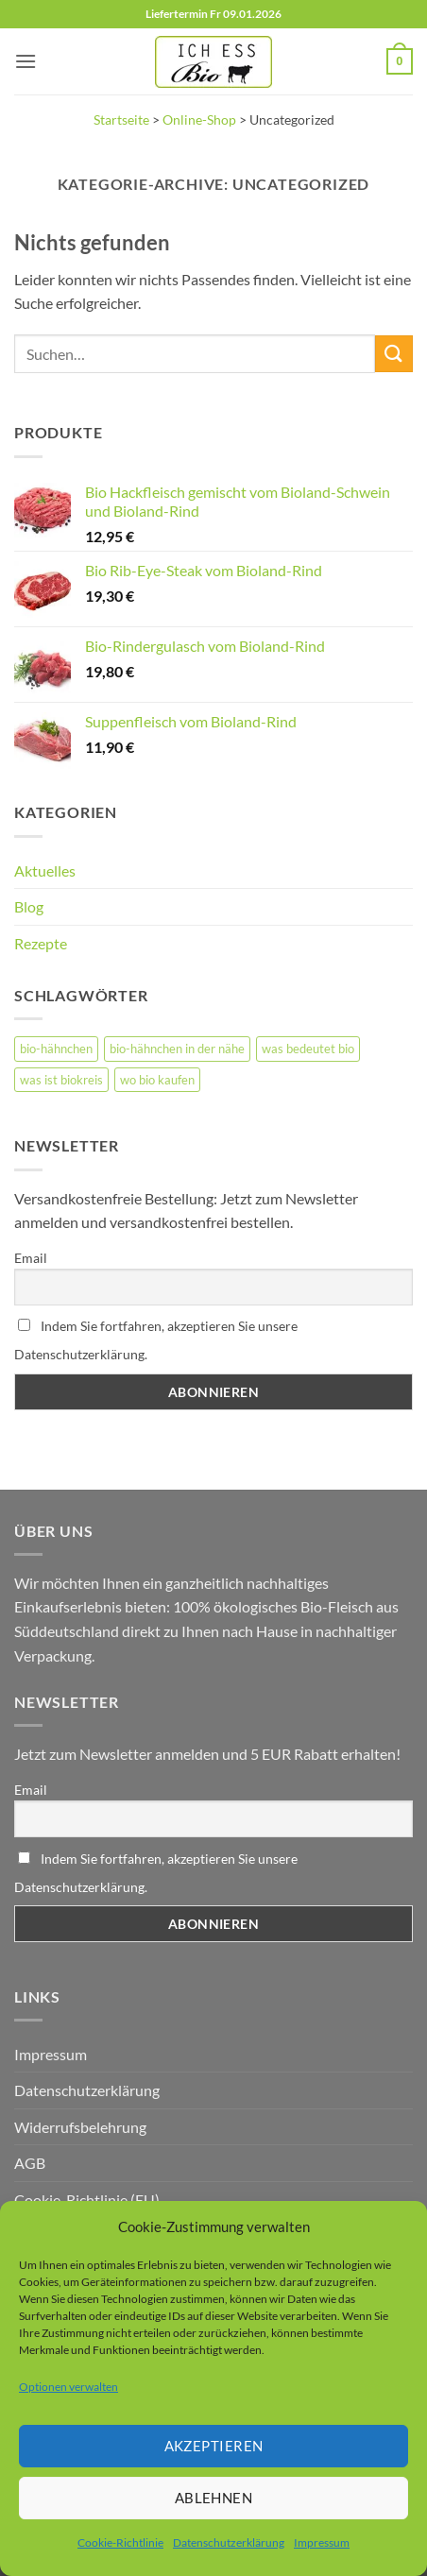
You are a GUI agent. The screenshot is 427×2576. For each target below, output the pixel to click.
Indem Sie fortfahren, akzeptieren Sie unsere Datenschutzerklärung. (156, 1340)
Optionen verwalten (68, 2387)
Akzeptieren (214, 2445)
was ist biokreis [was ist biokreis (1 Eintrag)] (61, 1079)
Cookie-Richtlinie (120, 2542)
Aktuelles (45, 870)
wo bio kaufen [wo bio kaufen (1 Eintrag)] (157, 1079)
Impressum (322, 2542)
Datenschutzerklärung (228, 2542)
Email (30, 1258)
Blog (28, 906)
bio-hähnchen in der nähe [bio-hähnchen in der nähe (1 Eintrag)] (177, 1048)
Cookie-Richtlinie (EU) (87, 2200)
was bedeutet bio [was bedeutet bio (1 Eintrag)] (308, 1048)
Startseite (121, 120)
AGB (29, 2163)
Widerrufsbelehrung (80, 2127)
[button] (25, 61)
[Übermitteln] (394, 353)
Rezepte (40, 943)
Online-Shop (199, 120)
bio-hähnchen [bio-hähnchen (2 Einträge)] (56, 1048)
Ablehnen (214, 2497)
